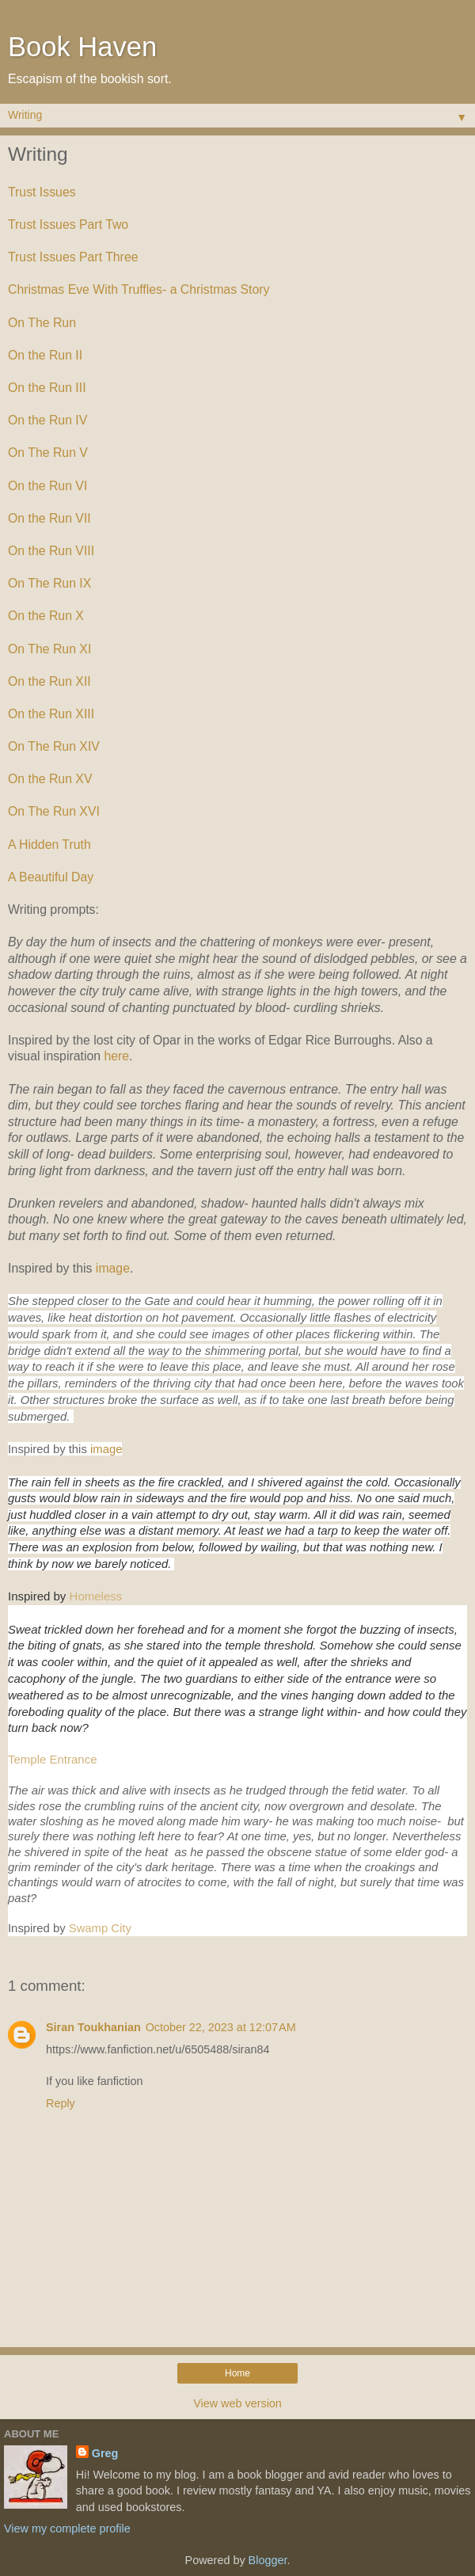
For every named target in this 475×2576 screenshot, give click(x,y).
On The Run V (48, 452)
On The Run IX (49, 583)
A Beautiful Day (50, 877)
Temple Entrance (54, 1759)
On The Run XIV (54, 746)
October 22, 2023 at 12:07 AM (221, 2027)
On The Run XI (49, 649)
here (116, 1056)
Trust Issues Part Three (73, 257)
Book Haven (82, 47)
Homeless (96, 1596)
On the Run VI (47, 486)
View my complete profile (67, 2528)
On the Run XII (49, 681)
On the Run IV (47, 420)
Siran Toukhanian (93, 2027)
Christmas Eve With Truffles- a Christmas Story (140, 289)
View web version (237, 2403)
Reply (60, 2103)
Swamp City (100, 1928)
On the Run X (46, 615)
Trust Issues (42, 192)
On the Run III (47, 387)
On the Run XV (50, 779)
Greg (105, 2453)
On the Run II (45, 355)
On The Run (42, 322)
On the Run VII (49, 518)
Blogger (268, 2560)
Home (237, 2373)
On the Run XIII (51, 714)
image (113, 1268)
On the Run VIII (51, 550)
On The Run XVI (54, 811)
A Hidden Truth (49, 844)
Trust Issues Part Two (68, 224)
